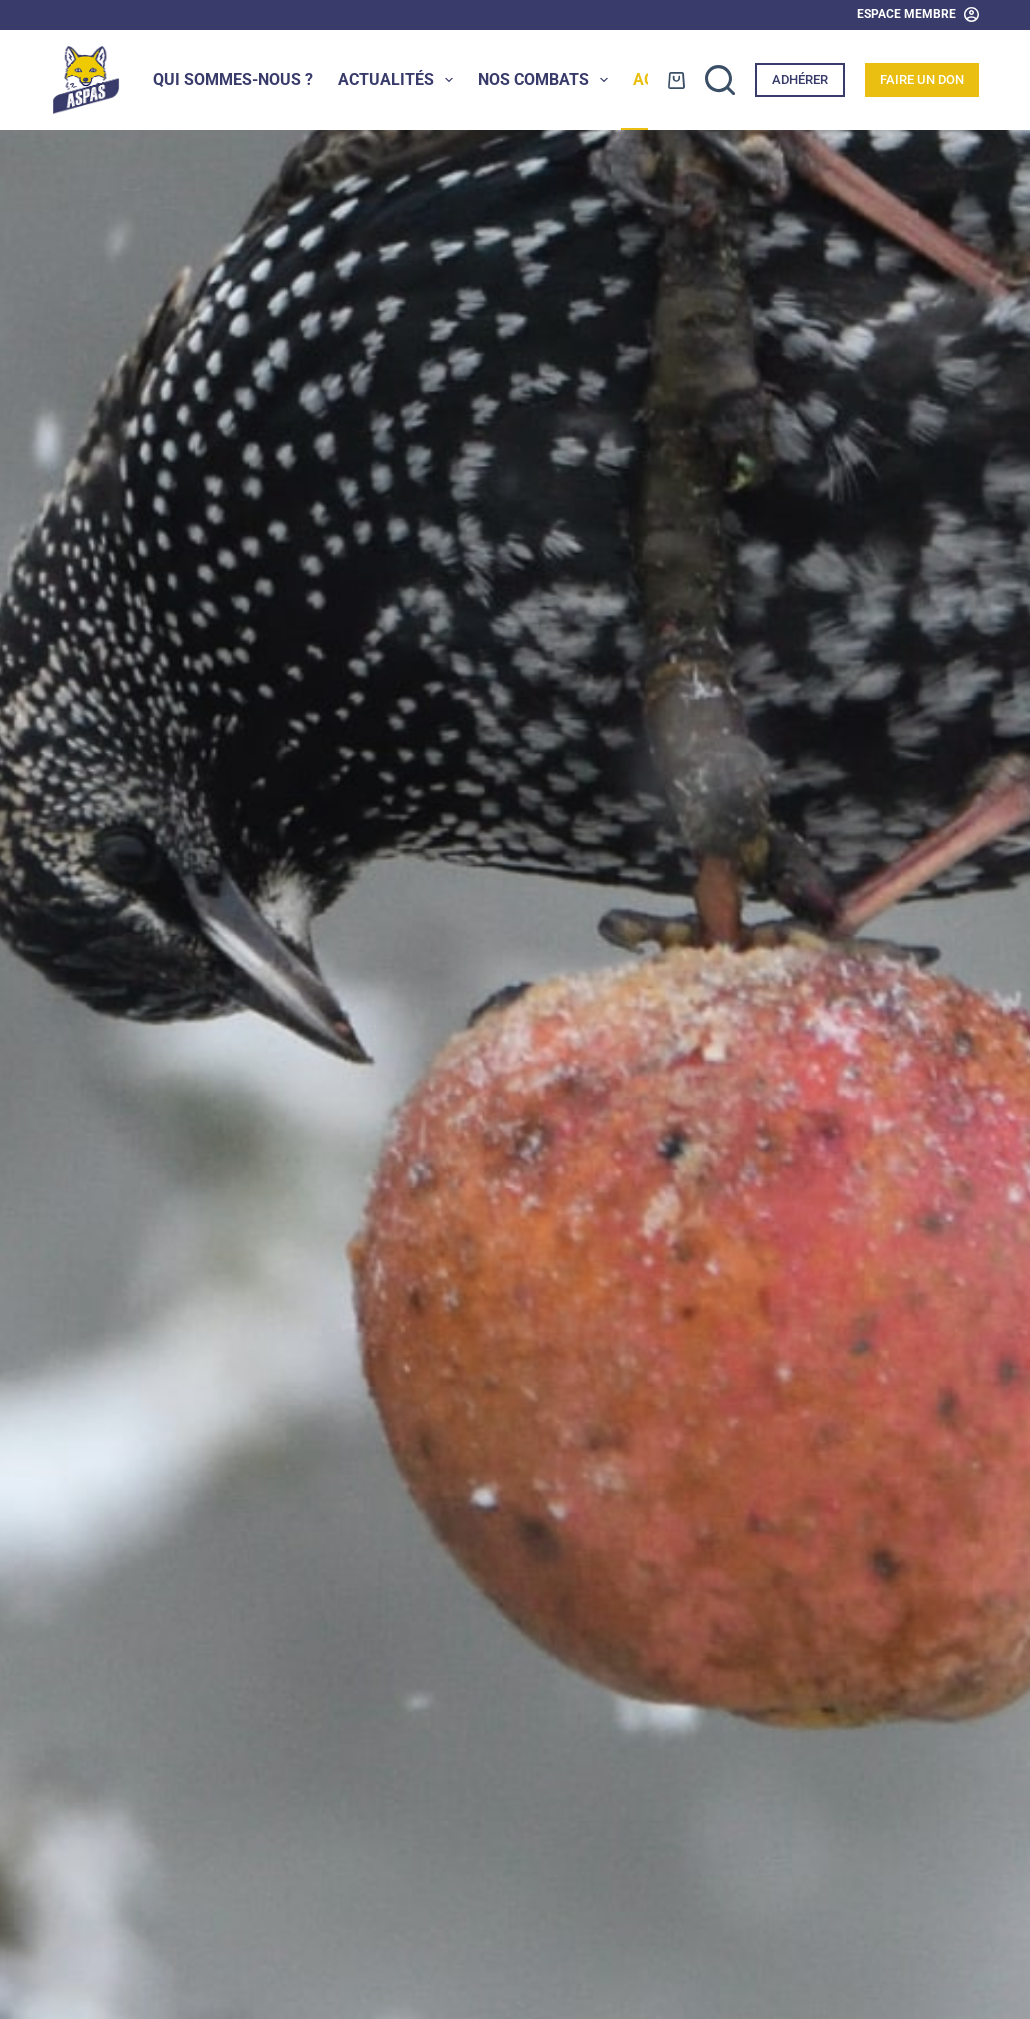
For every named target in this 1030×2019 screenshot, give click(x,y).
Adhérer (800, 79)
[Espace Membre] (918, 15)
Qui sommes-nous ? (233, 79)
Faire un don (922, 79)
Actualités (399, 80)
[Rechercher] (720, 80)
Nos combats (547, 80)
